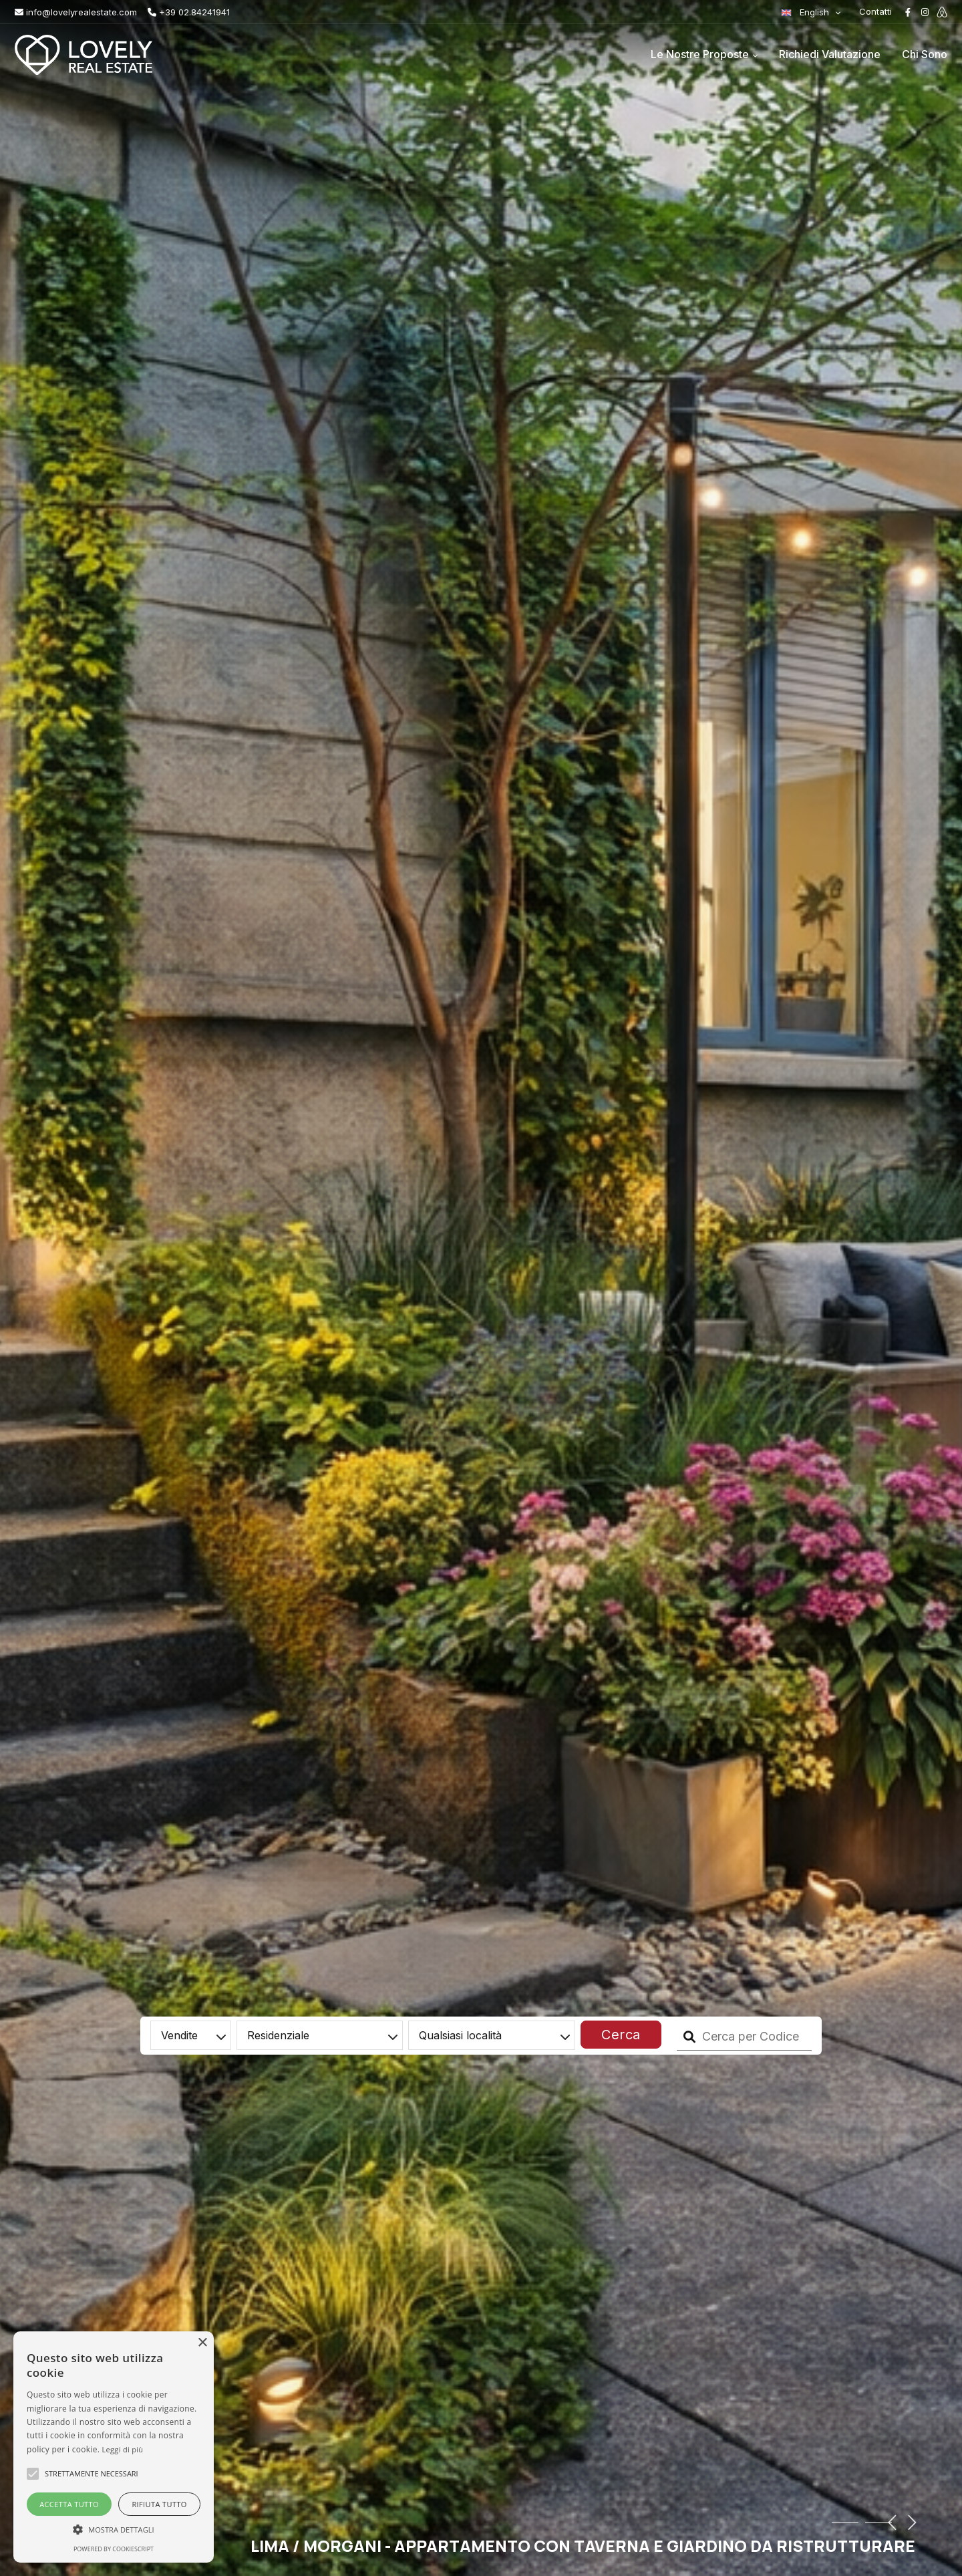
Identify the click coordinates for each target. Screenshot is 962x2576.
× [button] (202, 2343)
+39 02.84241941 (189, 12)
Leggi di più (123, 2449)
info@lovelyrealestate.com (76, 12)
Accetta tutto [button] (69, 2504)
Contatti (875, 11)
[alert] (113, 2447)
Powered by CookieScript (113, 2549)
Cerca (621, 2035)
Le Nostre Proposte (700, 54)
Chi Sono (924, 54)
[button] (113, 2529)
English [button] (806, 12)
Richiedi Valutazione (829, 54)
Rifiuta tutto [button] (159, 2504)
